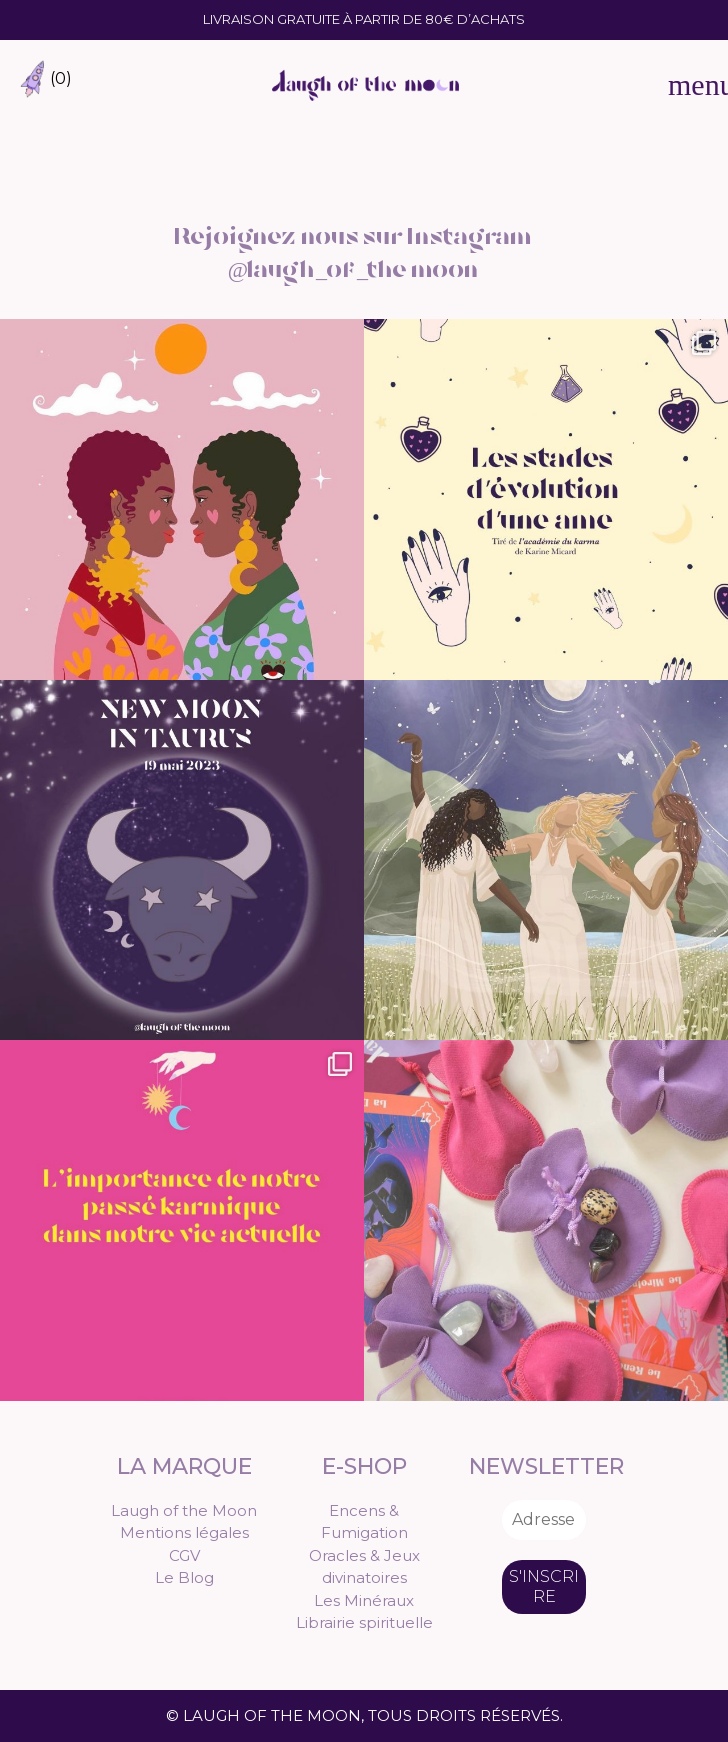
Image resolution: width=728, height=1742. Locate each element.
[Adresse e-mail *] (544, 1520)
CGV (184, 1555)
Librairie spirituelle (364, 1622)
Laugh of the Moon (184, 1510)
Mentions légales (184, 1532)
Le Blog (184, 1577)
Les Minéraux (364, 1600)
